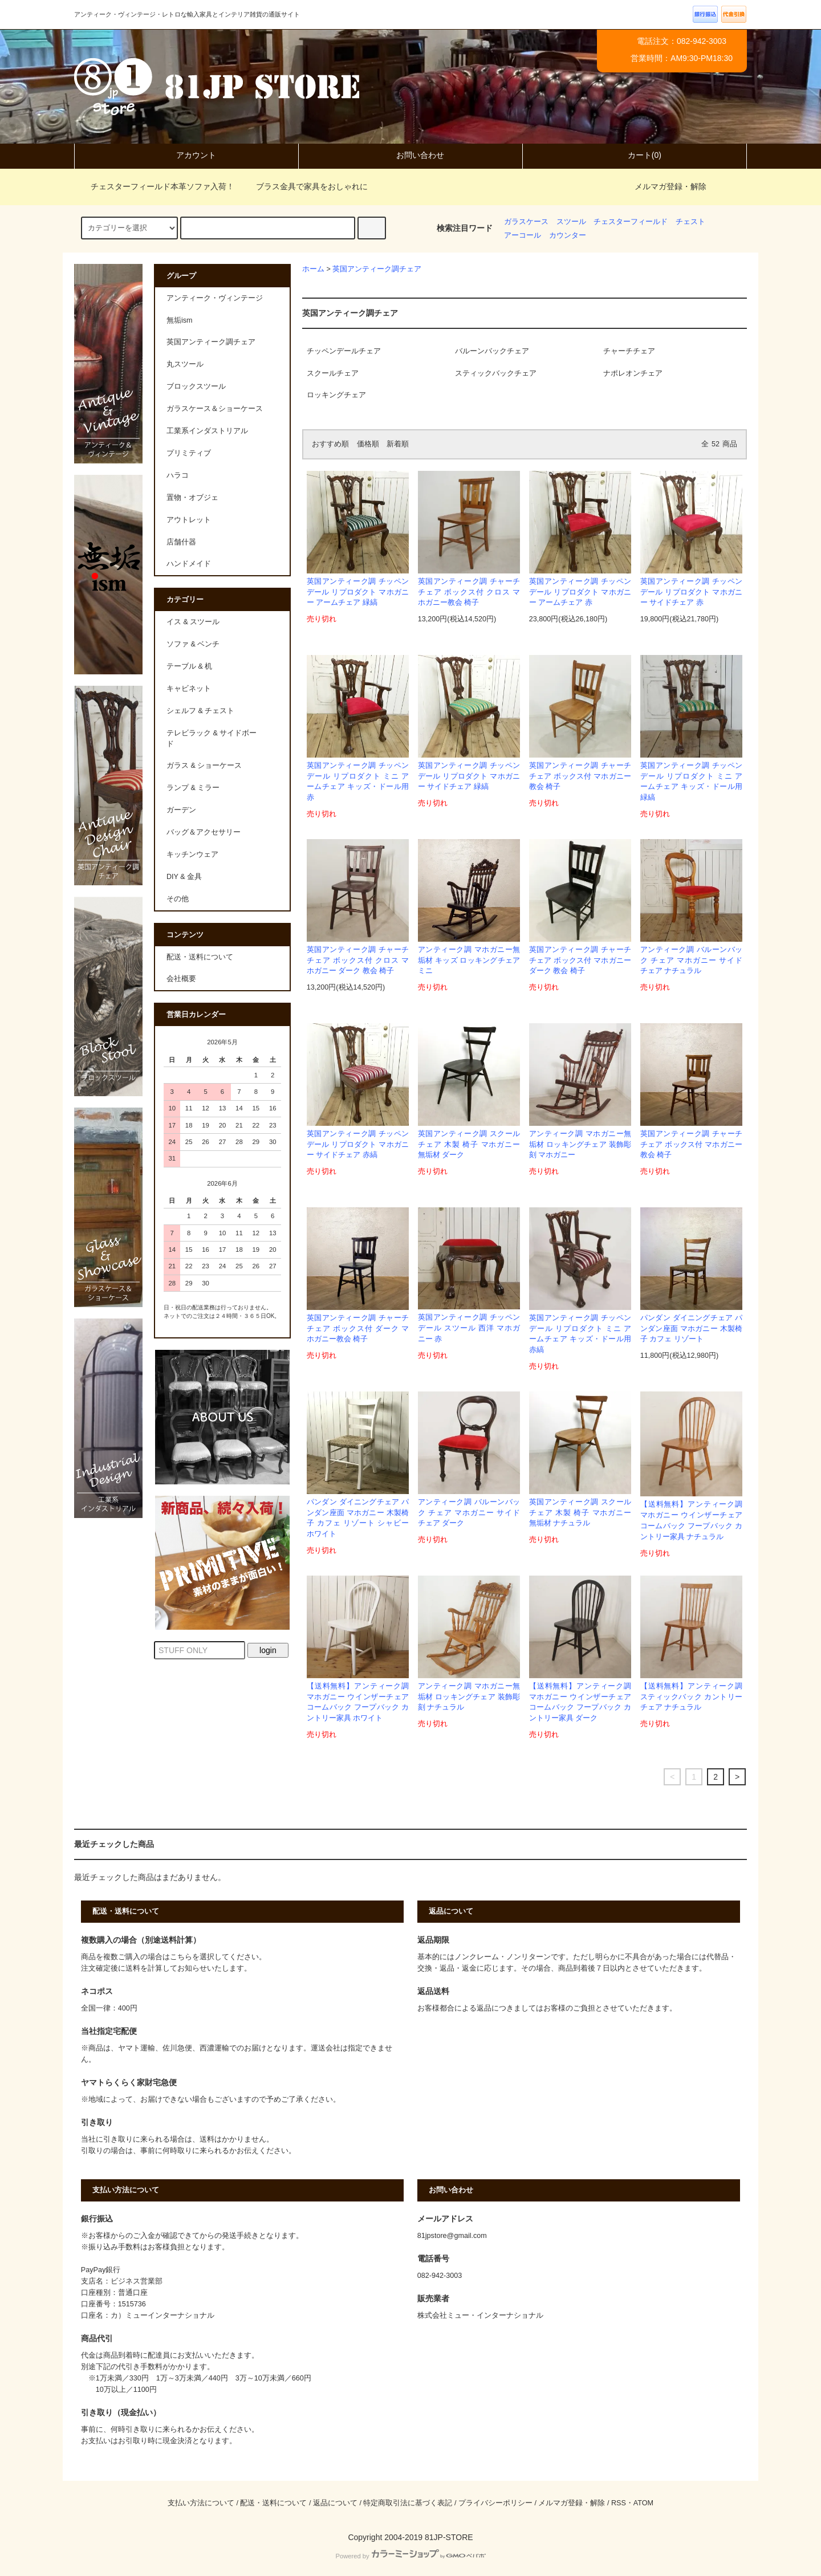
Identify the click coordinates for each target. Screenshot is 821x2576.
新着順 (398, 444)
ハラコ (177, 475)
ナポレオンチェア (633, 373)
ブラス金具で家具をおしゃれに (305, 186)
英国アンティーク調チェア (376, 269)
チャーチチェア (629, 351)
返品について (335, 2503)
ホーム (313, 269)
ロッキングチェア (336, 395)
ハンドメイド (188, 564)
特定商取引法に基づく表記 (407, 2503)
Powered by (410, 2556)
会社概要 (181, 979)
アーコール (522, 235)
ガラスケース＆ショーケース (214, 409)
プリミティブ (188, 453)
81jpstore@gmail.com (452, 2236)
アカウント (186, 155)
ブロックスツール (196, 386)
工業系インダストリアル (207, 431)
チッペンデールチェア (344, 351)
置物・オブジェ (192, 498)
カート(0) (634, 155)
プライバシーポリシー (495, 2503)
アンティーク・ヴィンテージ (214, 298)
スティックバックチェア (496, 373)
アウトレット (188, 520)
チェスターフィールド (631, 222)
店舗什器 (181, 542)
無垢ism (179, 320)
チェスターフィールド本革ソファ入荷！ (155, 186)
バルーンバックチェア (492, 351)
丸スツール (185, 364)
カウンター (567, 235)
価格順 (368, 444)
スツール (571, 222)
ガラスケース (526, 222)
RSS (618, 2503)
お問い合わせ (410, 155)
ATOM (643, 2503)
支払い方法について (201, 2503)
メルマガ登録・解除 (670, 186)
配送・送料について (199, 957)
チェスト (690, 222)
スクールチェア (333, 373)
